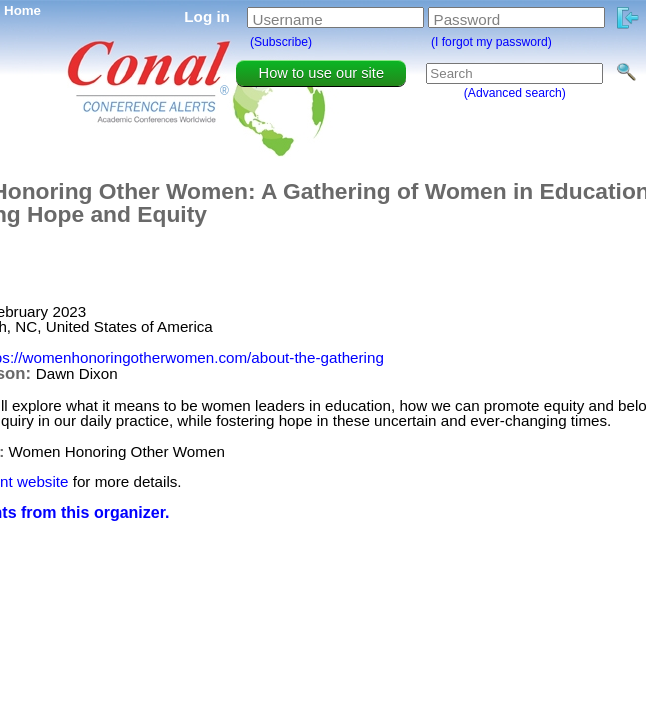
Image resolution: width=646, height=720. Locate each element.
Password (467, 19)
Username (288, 19)
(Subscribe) (281, 42)
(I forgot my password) (491, 42)
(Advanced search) (515, 93)
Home (22, 10)
